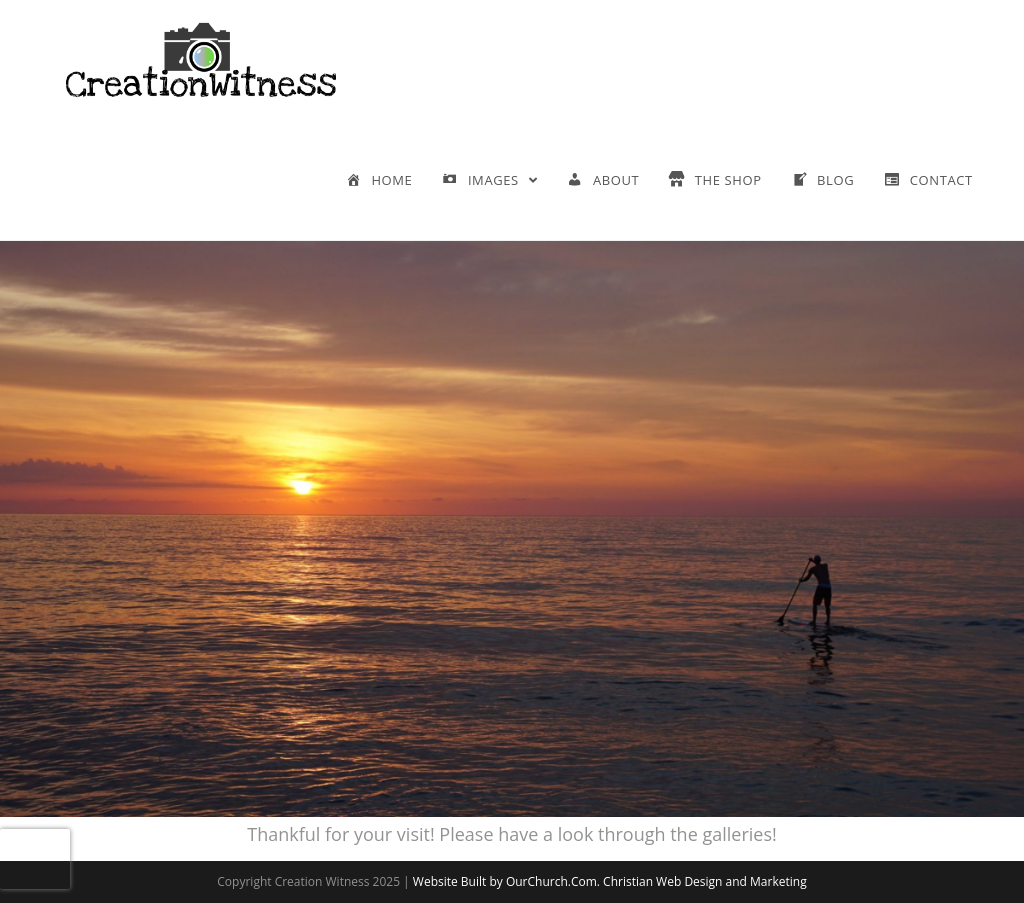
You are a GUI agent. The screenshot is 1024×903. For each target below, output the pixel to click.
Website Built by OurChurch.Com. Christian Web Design (569, 881)
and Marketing (766, 881)
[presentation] (35, 859)
